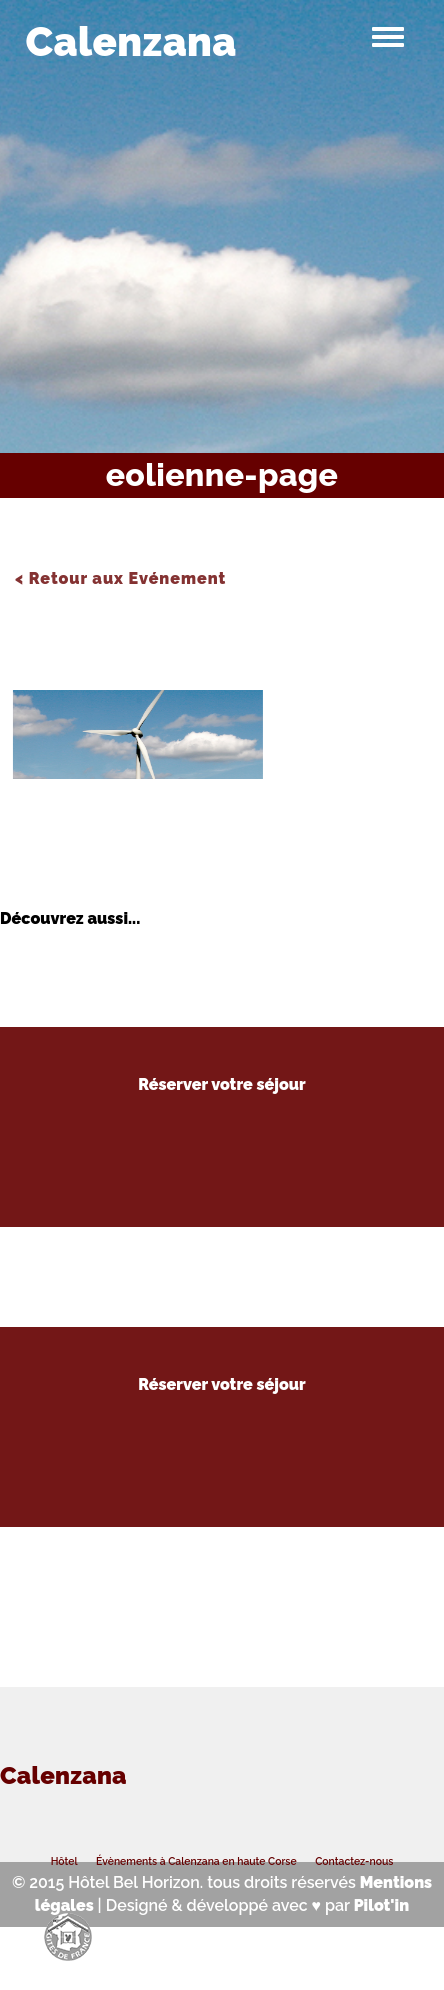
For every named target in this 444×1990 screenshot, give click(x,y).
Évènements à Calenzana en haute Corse (196, 1861)
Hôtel (63, 1861)
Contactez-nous (355, 1861)
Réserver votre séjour (222, 1085)
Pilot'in (381, 1905)
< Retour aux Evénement (120, 578)
